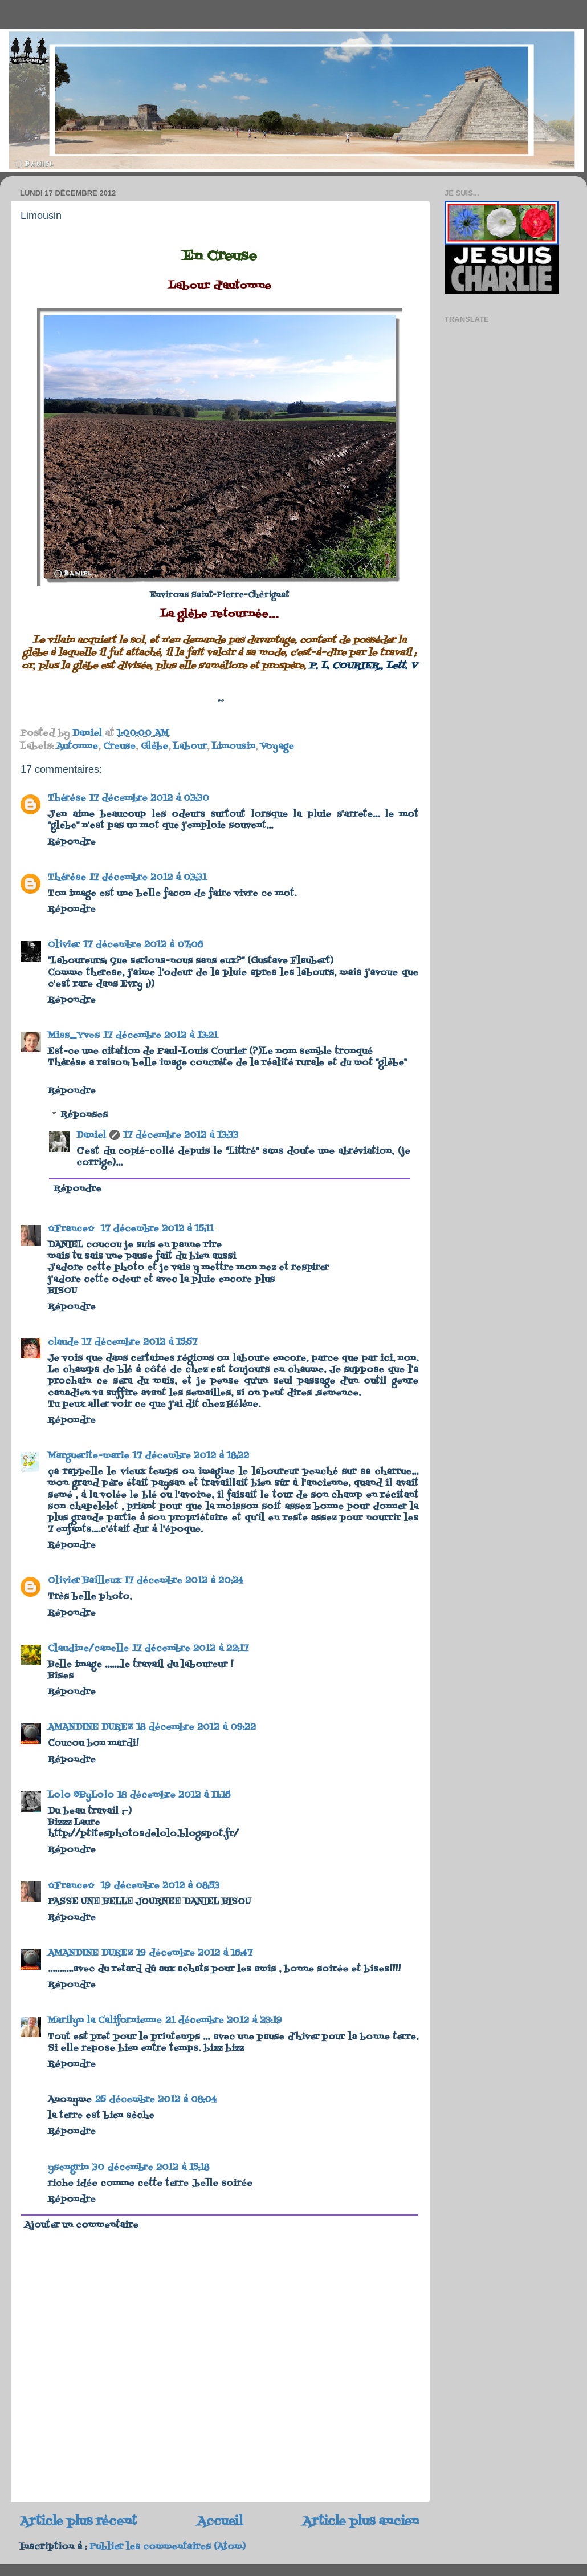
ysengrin (68, 2167)
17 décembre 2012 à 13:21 (160, 1035)
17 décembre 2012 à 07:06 (143, 945)
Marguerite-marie (88, 1456)
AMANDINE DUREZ (90, 1727)
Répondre (72, 842)
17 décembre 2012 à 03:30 (149, 798)
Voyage (277, 746)
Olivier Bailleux (84, 1581)
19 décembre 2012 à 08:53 (160, 1886)
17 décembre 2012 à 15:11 (157, 1229)
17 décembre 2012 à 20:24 (183, 1581)
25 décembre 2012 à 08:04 (156, 2100)
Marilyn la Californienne (105, 2020)
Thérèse (67, 798)
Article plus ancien (361, 2521)
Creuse (119, 746)
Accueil (220, 2521)
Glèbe (154, 746)
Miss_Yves (74, 1035)
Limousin (233, 746)
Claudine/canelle (88, 1648)
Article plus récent (78, 2521)
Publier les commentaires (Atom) (167, 2547)
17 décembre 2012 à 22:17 (190, 1648)
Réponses (84, 1115)
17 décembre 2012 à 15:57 (139, 1342)
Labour (190, 746)
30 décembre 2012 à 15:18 (150, 2167)
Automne (77, 746)
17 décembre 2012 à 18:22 (191, 1456)
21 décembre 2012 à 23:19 (223, 2020)
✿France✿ (72, 1229)
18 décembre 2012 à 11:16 (174, 1795)
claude (63, 1342)
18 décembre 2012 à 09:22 (196, 1727)
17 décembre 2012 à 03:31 (147, 877)
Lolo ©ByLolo (81, 1795)
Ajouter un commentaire (81, 2225)
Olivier (64, 945)
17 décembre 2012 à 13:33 (180, 1135)
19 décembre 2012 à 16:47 (194, 1953)
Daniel (91, 1135)
